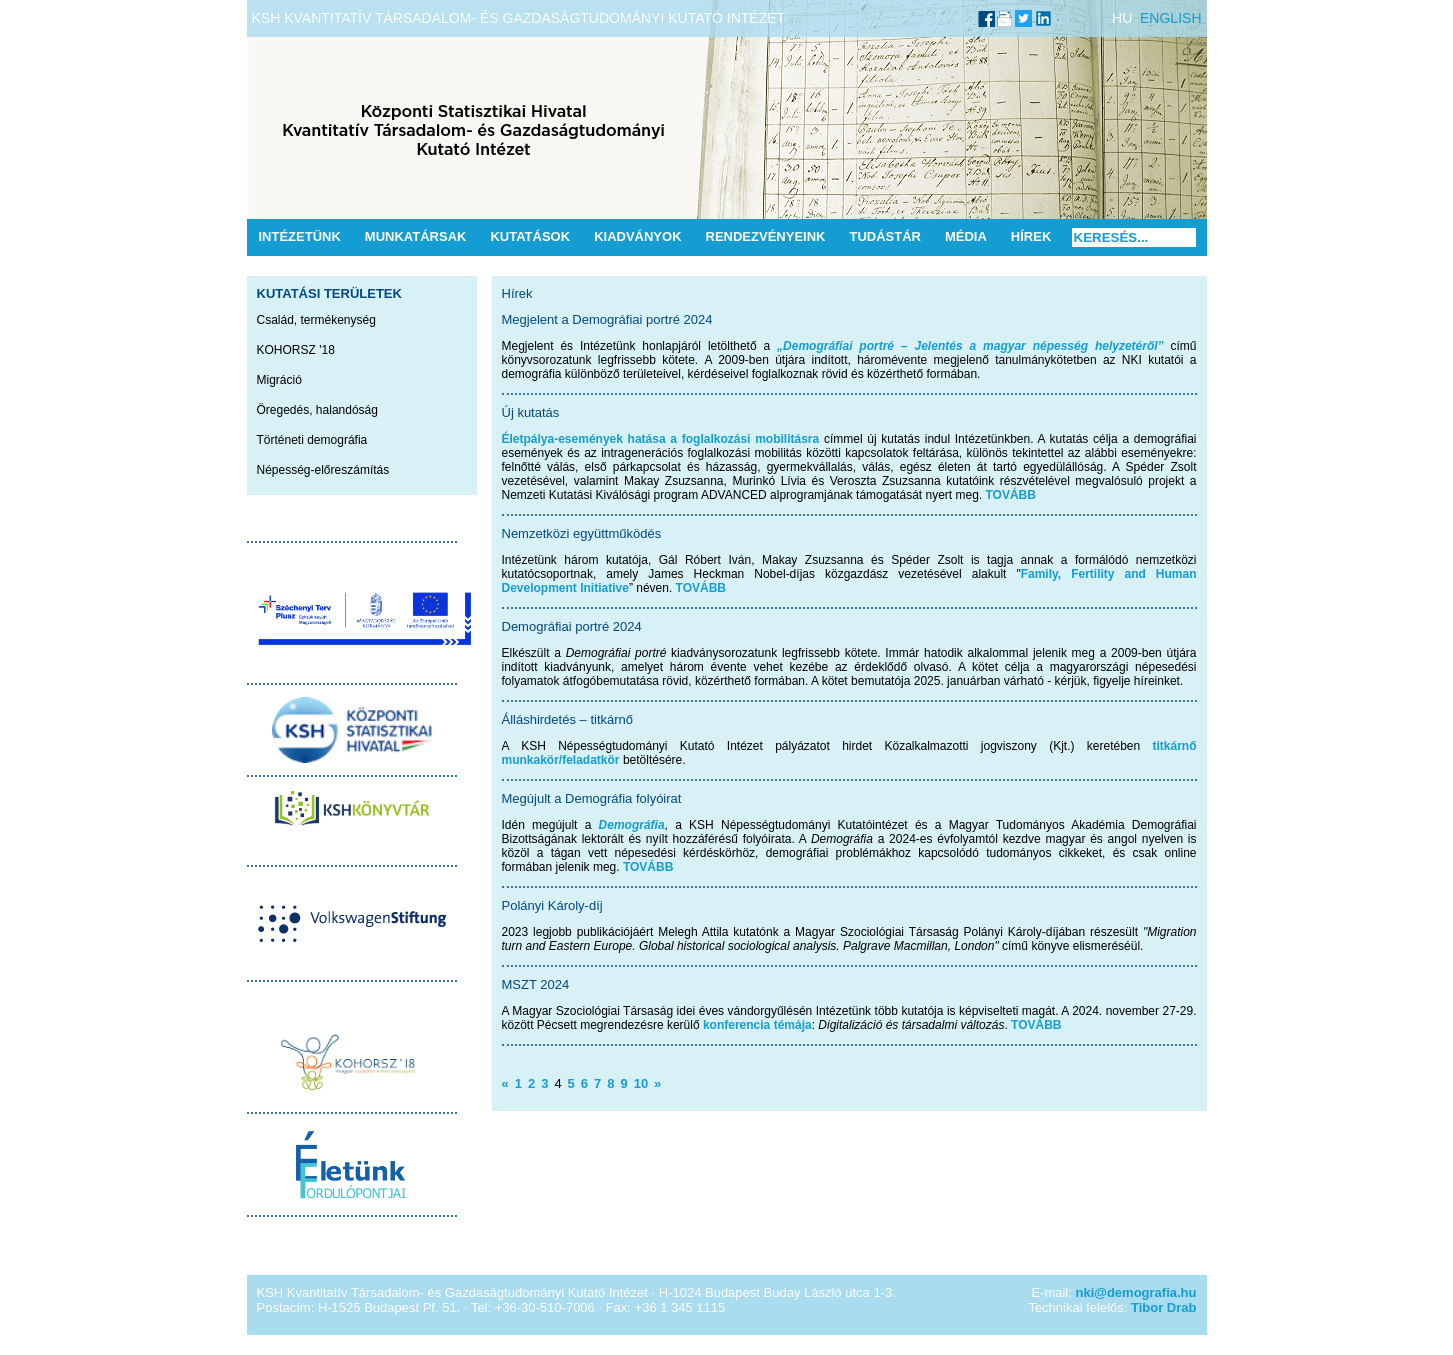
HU (1122, 18)
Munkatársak (416, 236)
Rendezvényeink (766, 236)
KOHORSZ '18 (296, 350)
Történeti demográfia (312, 440)
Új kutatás (531, 412)
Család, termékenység (316, 320)
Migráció (279, 380)
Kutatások (530, 236)
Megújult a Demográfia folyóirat (592, 798)
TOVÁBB (1011, 495)
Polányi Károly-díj (552, 905)
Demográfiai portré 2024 (572, 626)
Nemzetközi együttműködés (582, 533)
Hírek (1031, 236)
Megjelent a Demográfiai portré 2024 (607, 319)
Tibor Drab (1164, 1307)
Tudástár (885, 236)
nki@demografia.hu (1135, 1292)
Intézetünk (300, 236)
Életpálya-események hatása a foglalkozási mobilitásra (661, 439)
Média (966, 236)
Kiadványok (637, 236)
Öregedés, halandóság (317, 410)
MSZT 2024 (536, 984)
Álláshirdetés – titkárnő (568, 719)
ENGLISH (1170, 18)
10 (641, 1083)
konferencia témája (757, 1025)
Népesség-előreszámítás (323, 470)
